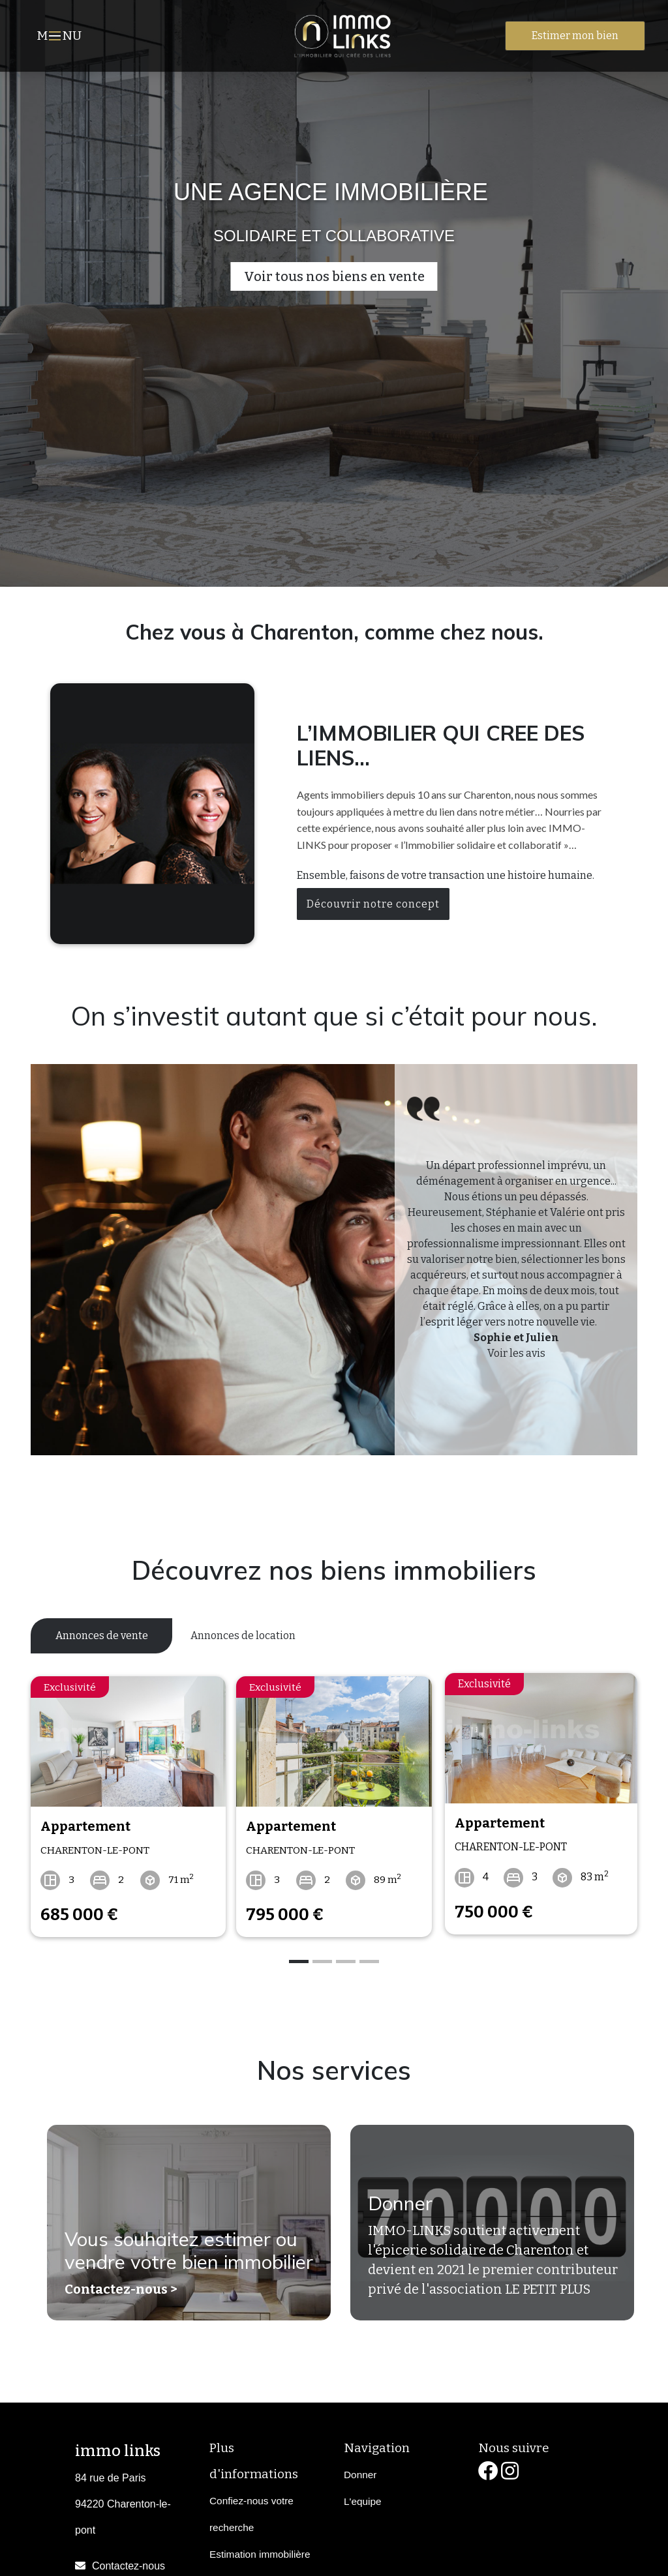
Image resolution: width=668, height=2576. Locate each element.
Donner (397, 2204)
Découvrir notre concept (373, 904)
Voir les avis (516, 1353)
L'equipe (363, 2495)
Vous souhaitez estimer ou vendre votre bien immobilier (185, 2237)
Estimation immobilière (260, 2548)
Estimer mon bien (575, 35)
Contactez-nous (128, 2560)
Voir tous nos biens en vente (334, 276)
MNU (61, 37)
